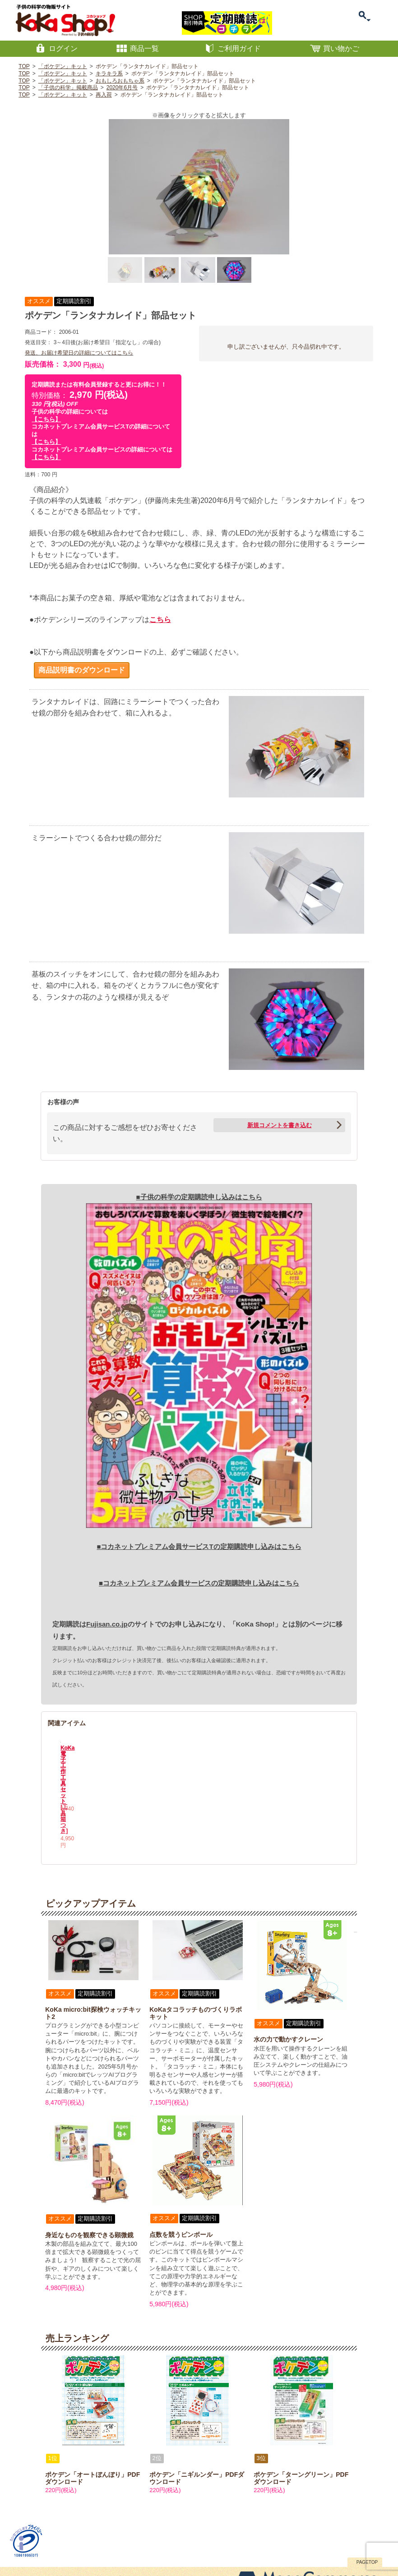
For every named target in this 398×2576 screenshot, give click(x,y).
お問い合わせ (29, 2535)
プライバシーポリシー (138, 2535)
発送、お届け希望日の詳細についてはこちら (79, 353)
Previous (53, 1754)
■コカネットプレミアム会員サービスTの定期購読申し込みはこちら (199, 1546)
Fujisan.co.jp (107, 1624)
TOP (24, 66)
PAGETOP (367, 2519)
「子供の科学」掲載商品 (68, 87)
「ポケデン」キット (62, 66)
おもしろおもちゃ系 (120, 81)
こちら (160, 619)
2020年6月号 (122, 87)
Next (344, 1754)
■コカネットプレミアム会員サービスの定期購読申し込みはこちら (199, 1583)
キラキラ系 (109, 73)
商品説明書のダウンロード (81, 670)
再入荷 (104, 95)
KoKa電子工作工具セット (95, 1790)
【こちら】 (46, 419)
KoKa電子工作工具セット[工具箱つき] (164, 1793)
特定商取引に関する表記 (79, 2535)
